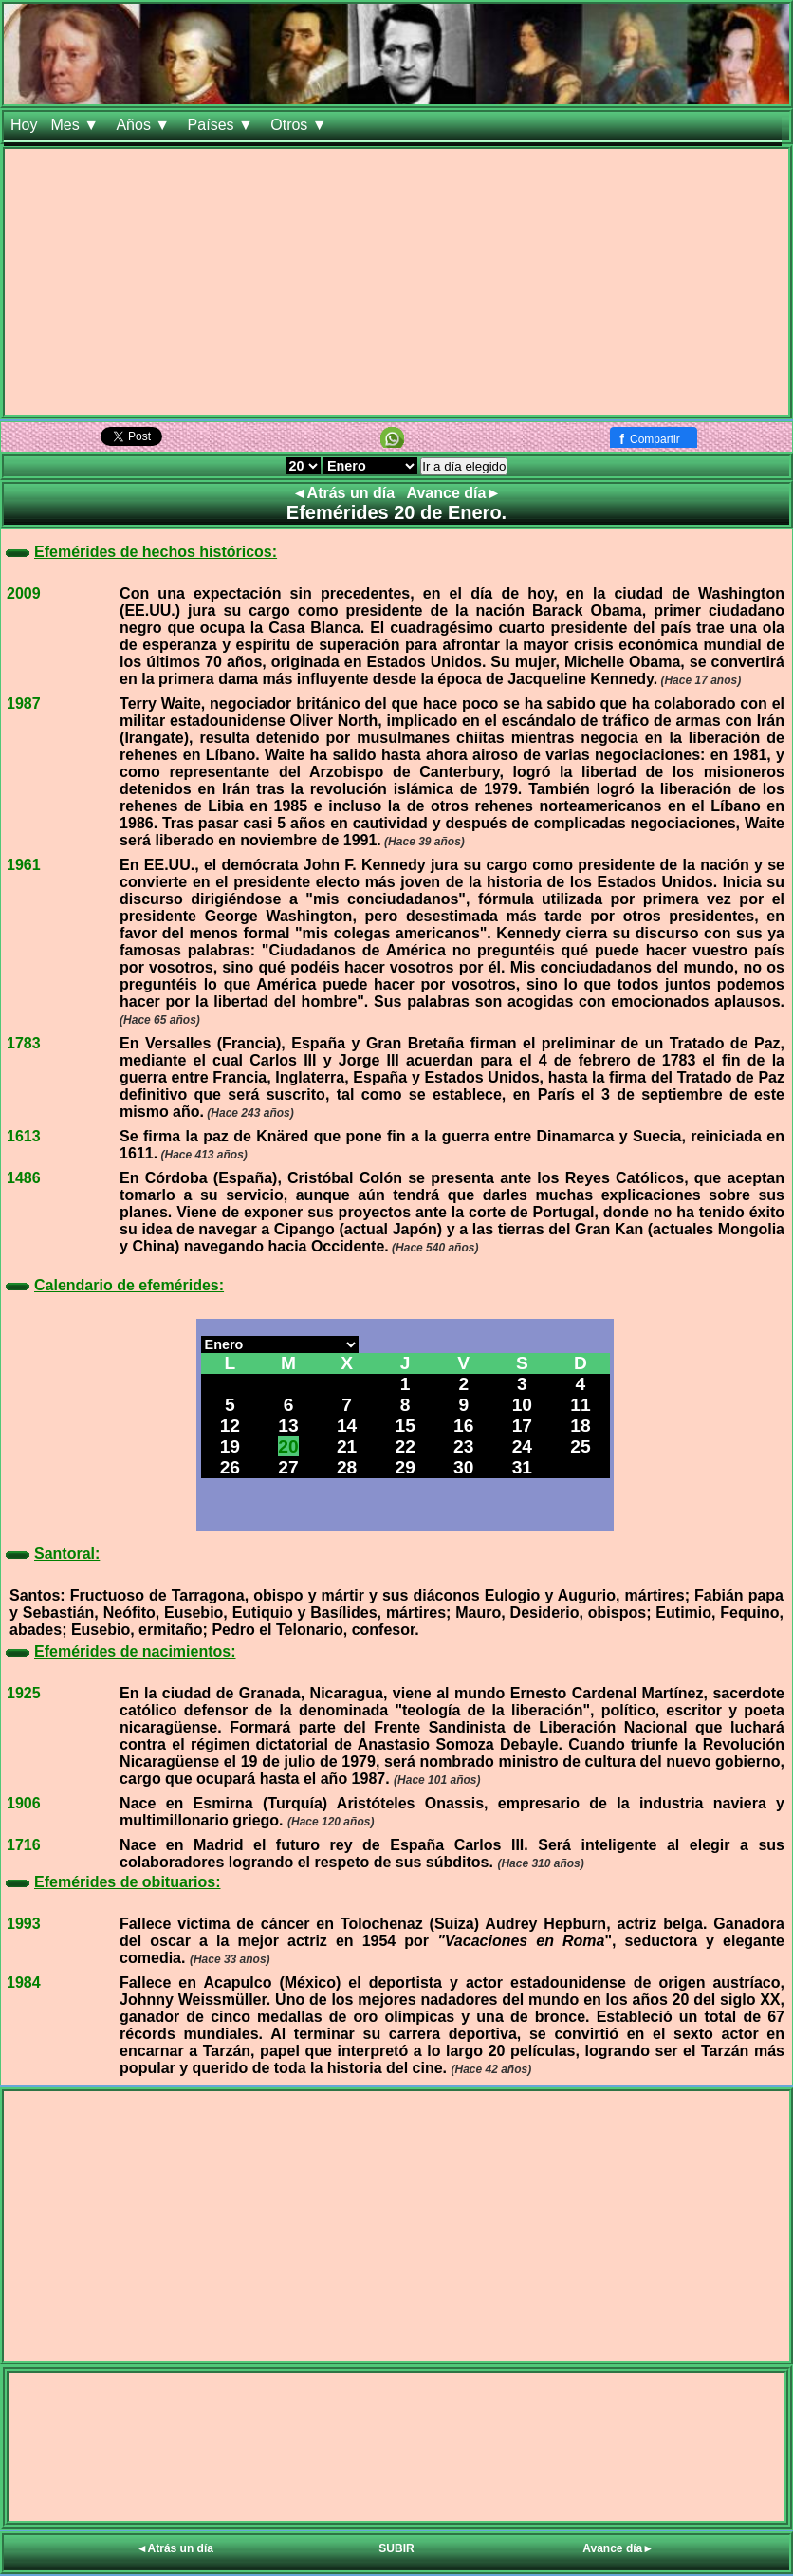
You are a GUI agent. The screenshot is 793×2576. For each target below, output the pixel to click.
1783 (24, 1043)
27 (288, 1467)
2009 (24, 593)
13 (288, 1426)
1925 (24, 1693)
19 (230, 1446)
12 (230, 1426)
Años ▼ (145, 125)
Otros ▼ (300, 125)
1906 (24, 1803)
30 (463, 1467)
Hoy (23, 125)
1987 (24, 703)
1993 (24, 1924)
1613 (24, 1136)
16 (463, 1426)
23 (463, 1446)
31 (522, 1467)
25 (580, 1446)
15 (405, 1426)
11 (580, 1405)
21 (347, 1446)
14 (347, 1426)
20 (288, 1446)
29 (405, 1467)
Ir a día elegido (464, 466)
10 (522, 1405)
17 (522, 1426)
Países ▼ (223, 125)
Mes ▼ (76, 125)
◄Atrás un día (345, 493)
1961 (24, 865)
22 (405, 1446)
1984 (24, 1982)
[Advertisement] (396, 282)
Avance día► (454, 493)
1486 (24, 1178)
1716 (24, 1845)
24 (522, 1446)
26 (230, 1467)
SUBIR (396, 2548)
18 (580, 1426)
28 (347, 1467)
